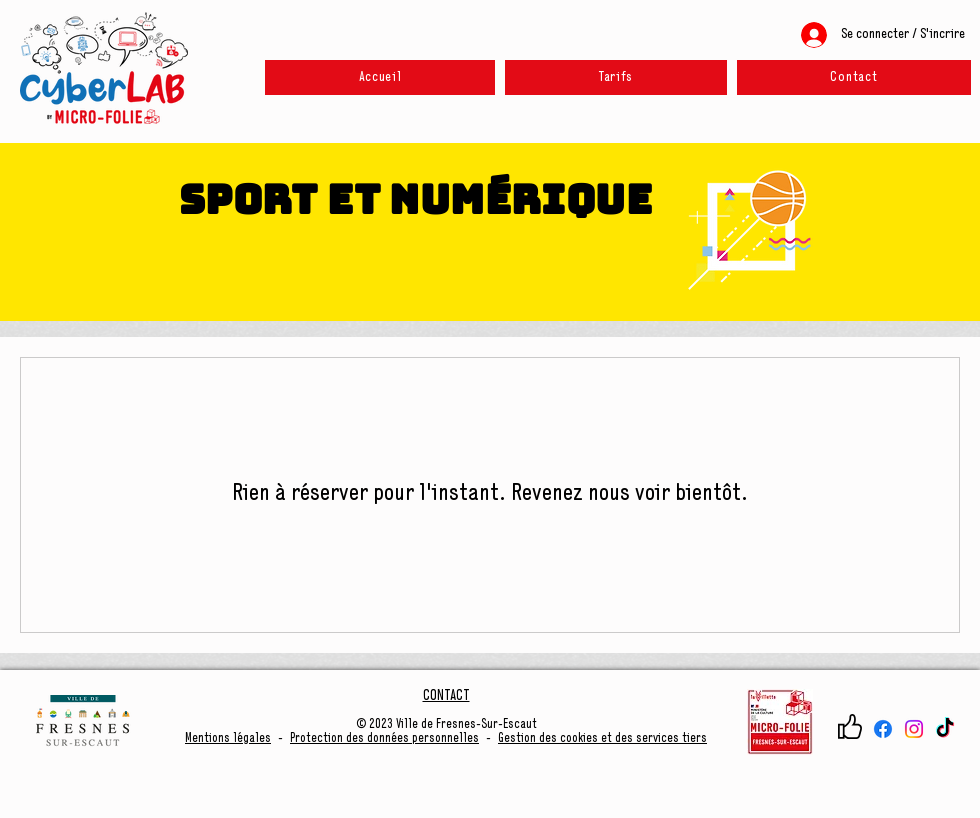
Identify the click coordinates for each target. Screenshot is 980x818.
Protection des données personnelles (384, 738)
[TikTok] (945, 729)
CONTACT (446, 695)
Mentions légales (228, 738)
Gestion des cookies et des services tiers (602, 738)
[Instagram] (914, 729)
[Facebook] (883, 729)
